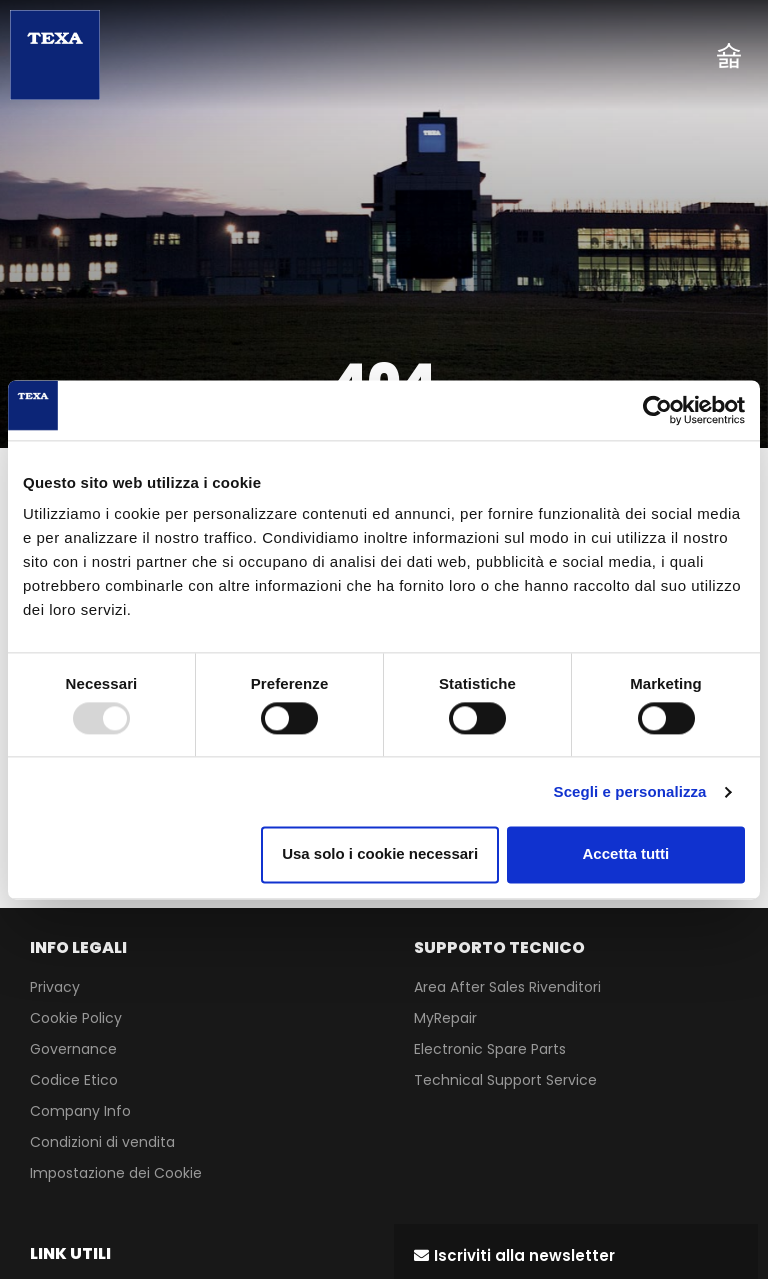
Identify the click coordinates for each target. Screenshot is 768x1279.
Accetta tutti (626, 854)
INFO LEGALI (78, 947)
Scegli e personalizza (630, 791)
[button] (514, 1255)
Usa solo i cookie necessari (380, 854)
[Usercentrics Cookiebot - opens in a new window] (657, 410)
